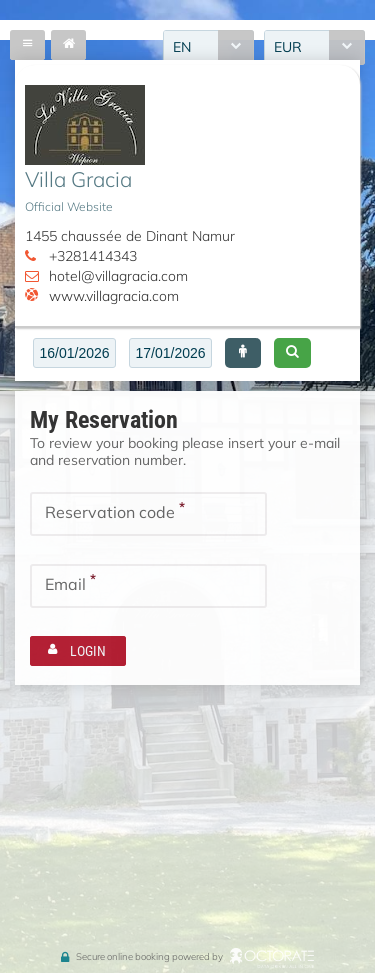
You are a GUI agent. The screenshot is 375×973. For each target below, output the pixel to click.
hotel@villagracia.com (118, 276)
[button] (243, 353)
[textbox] (74, 353)
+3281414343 (93, 256)
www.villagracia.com (114, 296)
